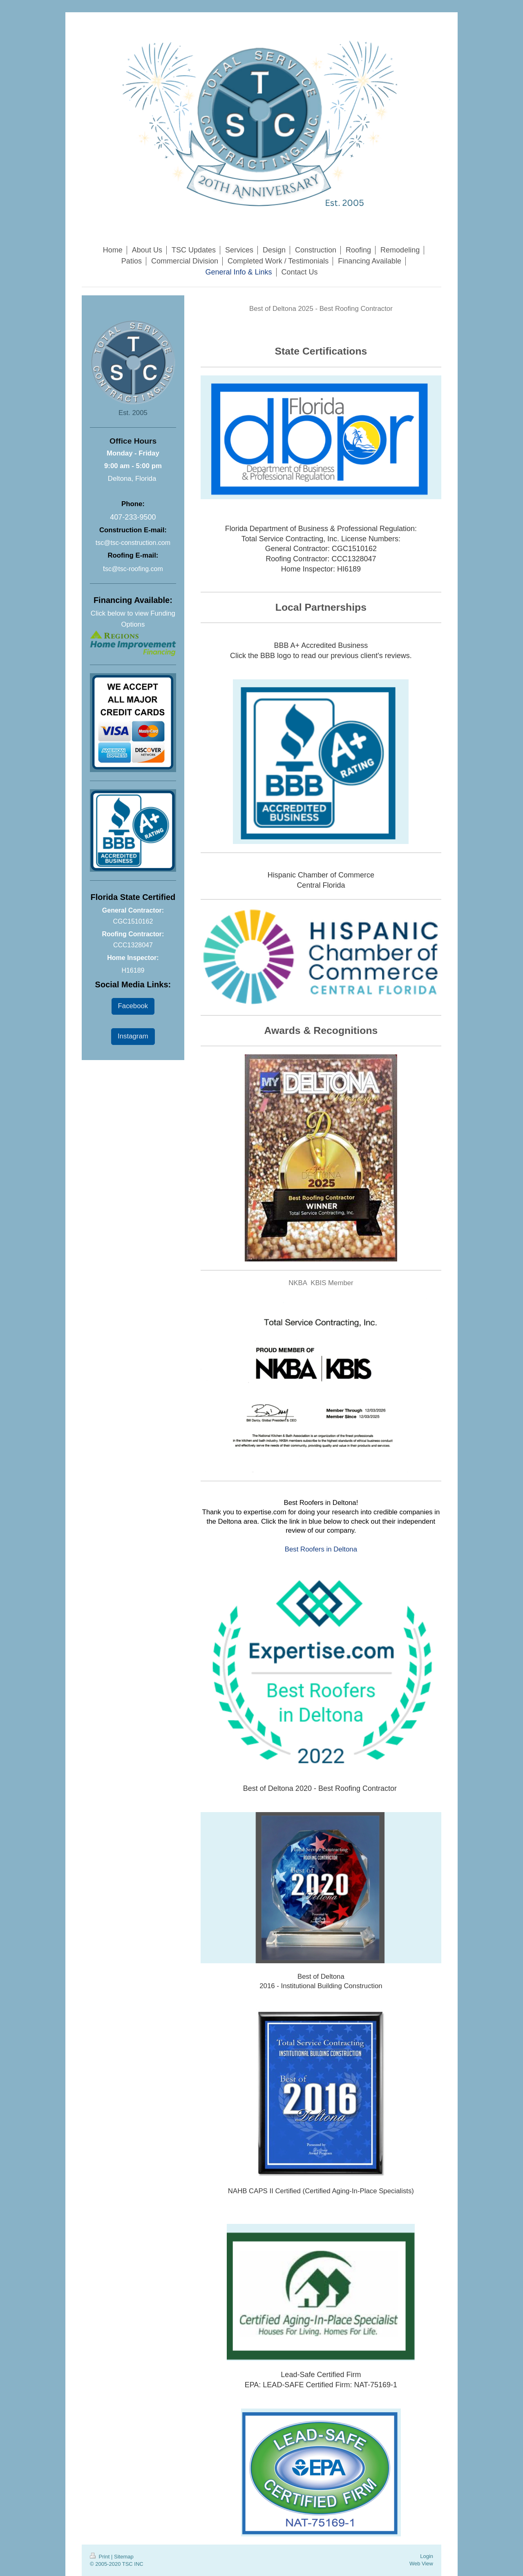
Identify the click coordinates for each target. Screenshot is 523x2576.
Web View (421, 2563)
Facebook (133, 1006)
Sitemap (124, 2557)
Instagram (133, 1036)
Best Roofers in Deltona (321, 1549)
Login (426, 2556)
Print (100, 2557)
